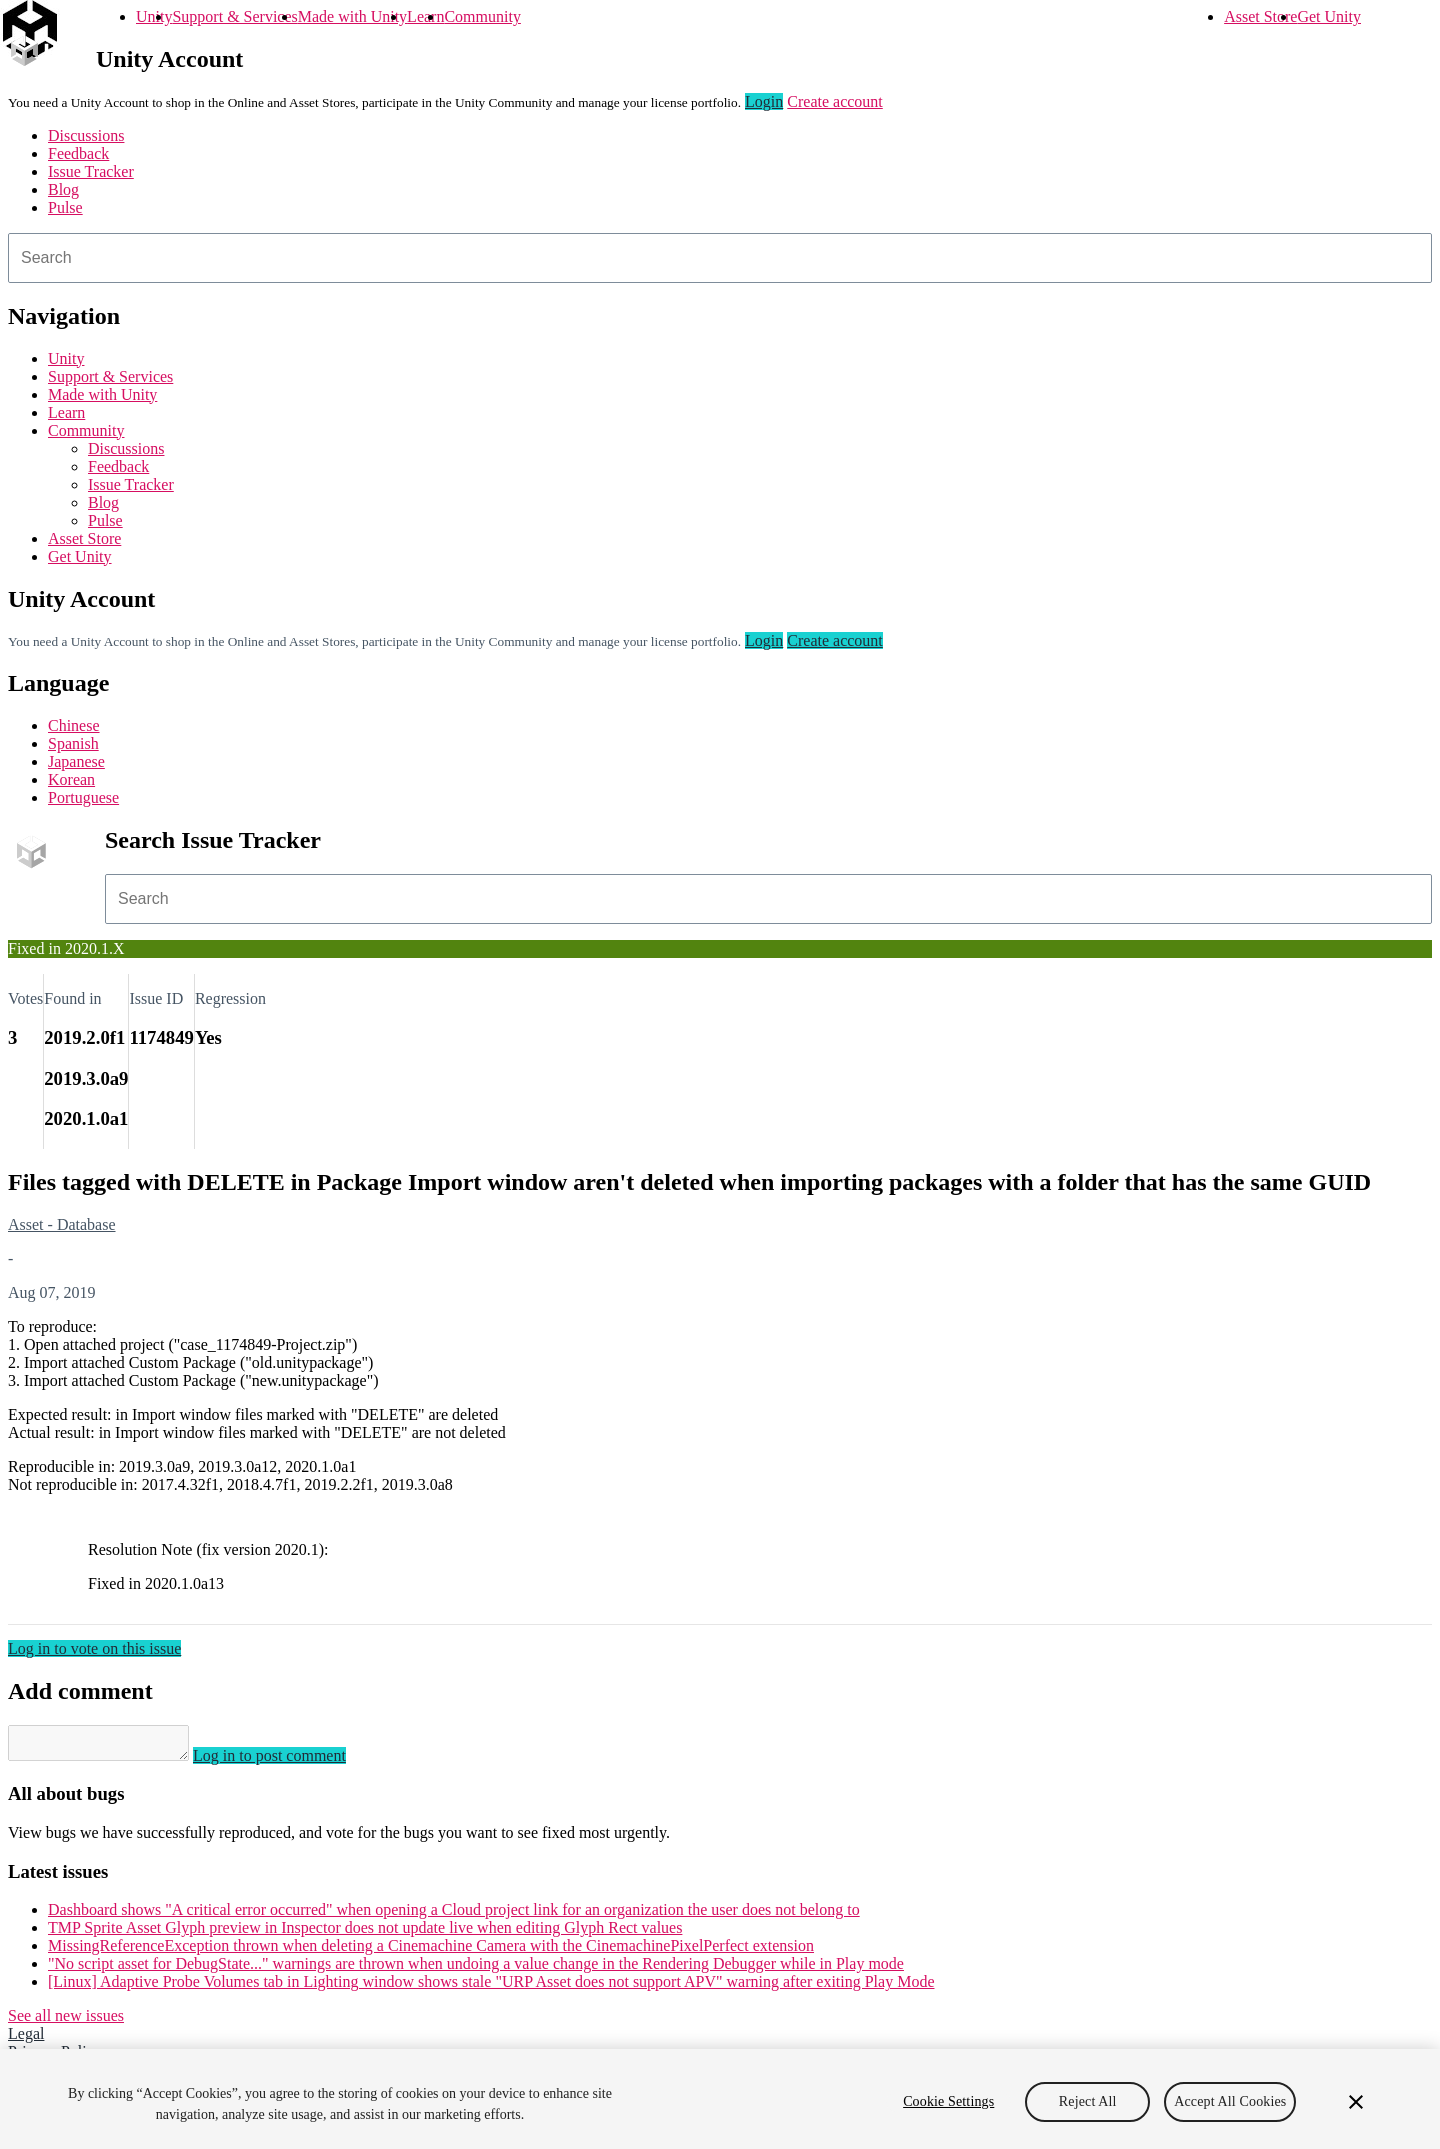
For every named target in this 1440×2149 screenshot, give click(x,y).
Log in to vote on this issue (94, 1648)
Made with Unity (352, 16)
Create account (835, 101)
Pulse (65, 207)
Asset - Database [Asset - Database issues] (62, 1224)
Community (482, 16)
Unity (154, 16)
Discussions (86, 135)
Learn (425, 16)
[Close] (1356, 2102)
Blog (63, 189)
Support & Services (234, 16)
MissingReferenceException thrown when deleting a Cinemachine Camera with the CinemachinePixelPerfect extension (431, 1951)
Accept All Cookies (1230, 2101)
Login (764, 101)
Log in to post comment (289, 1761)
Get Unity (1329, 16)
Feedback (78, 153)
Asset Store (1260, 16)
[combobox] (720, 258)
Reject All (1088, 2101)
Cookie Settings (948, 2101)
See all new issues (66, 2021)
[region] (720, 2099)
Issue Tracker (91, 171)
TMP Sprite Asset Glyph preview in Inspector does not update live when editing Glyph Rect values (365, 1933)
